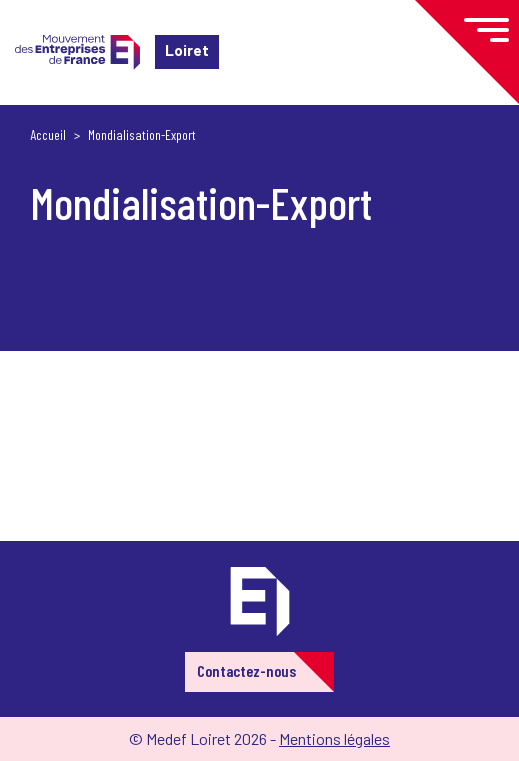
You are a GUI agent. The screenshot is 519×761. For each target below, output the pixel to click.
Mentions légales (334, 738)
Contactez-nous (246, 670)
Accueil (48, 134)
